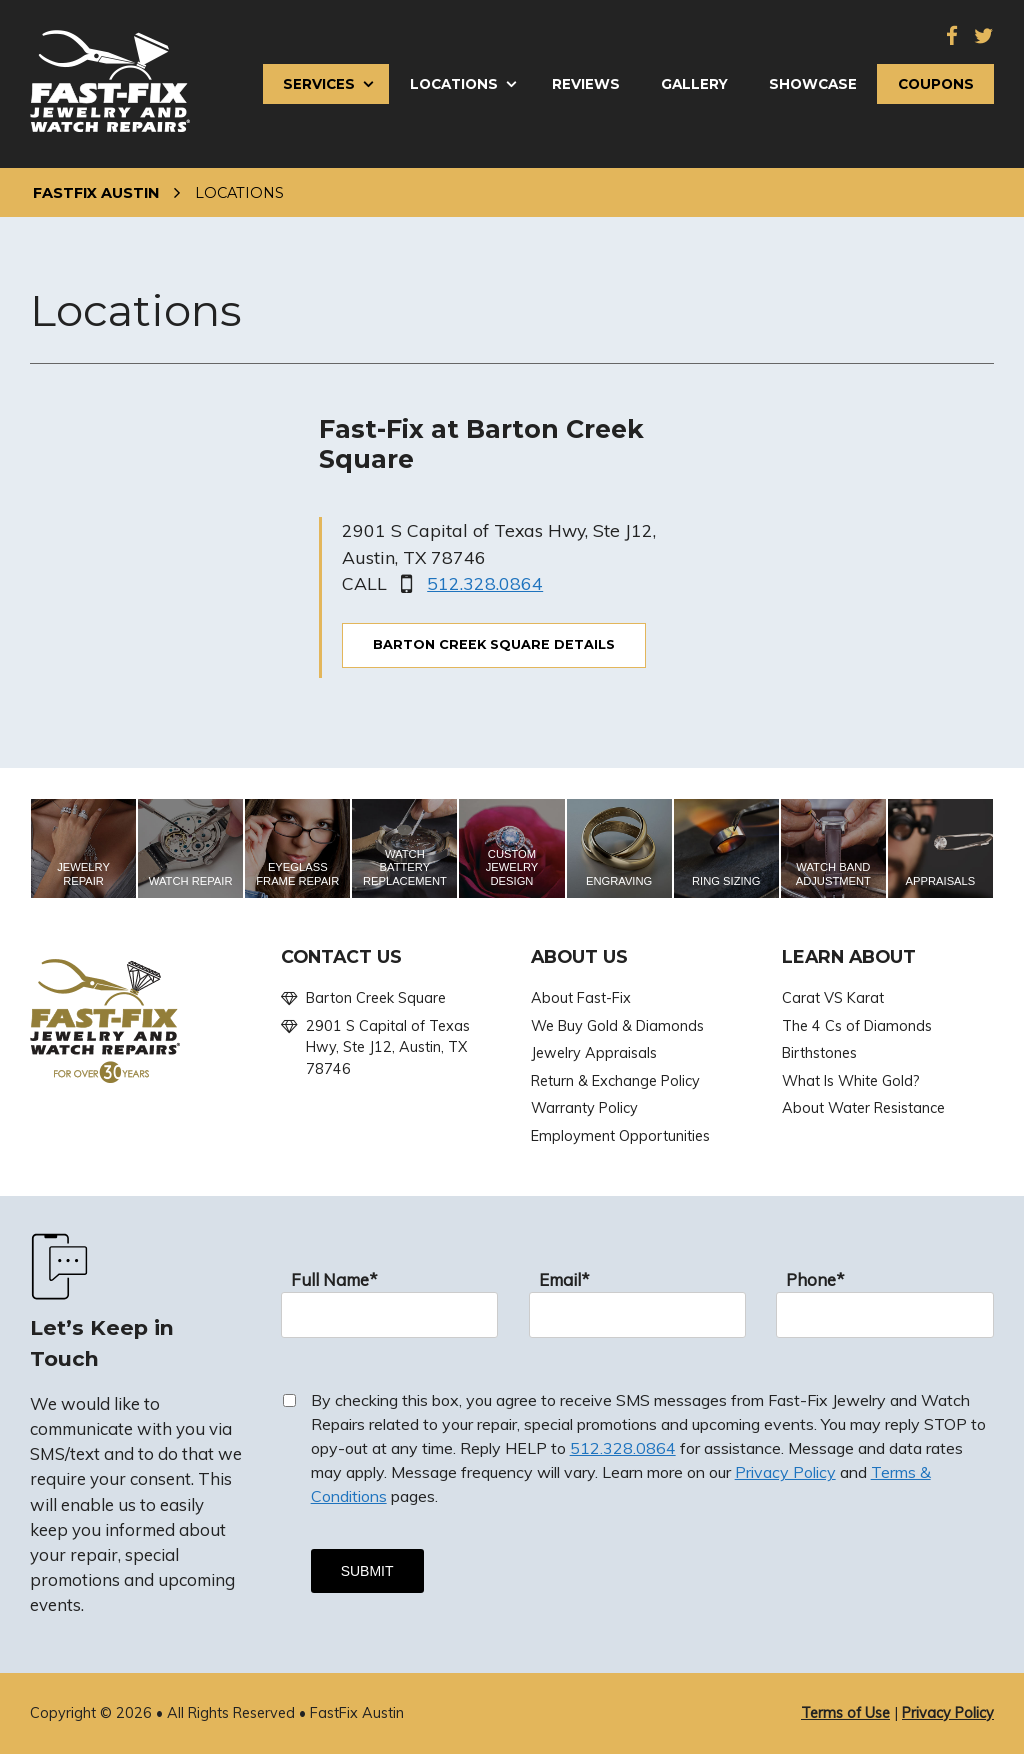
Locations (454, 84)
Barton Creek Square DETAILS (494, 644)
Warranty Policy (584, 1108)
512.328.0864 (485, 583)
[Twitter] (984, 37)
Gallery (694, 84)
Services (319, 84)
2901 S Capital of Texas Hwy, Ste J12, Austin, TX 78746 (388, 1047)
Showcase (813, 84)
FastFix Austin (96, 193)
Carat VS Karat (833, 998)
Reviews (586, 84)
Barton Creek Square (376, 998)
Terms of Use (845, 1713)
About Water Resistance (863, 1108)
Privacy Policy (785, 1472)
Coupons (936, 84)
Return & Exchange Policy (615, 1081)
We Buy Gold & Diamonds (617, 1026)
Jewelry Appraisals (594, 1053)
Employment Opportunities (620, 1136)
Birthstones (819, 1053)
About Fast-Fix (581, 998)
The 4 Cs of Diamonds (857, 1026)
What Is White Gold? (851, 1081)
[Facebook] (952, 37)
